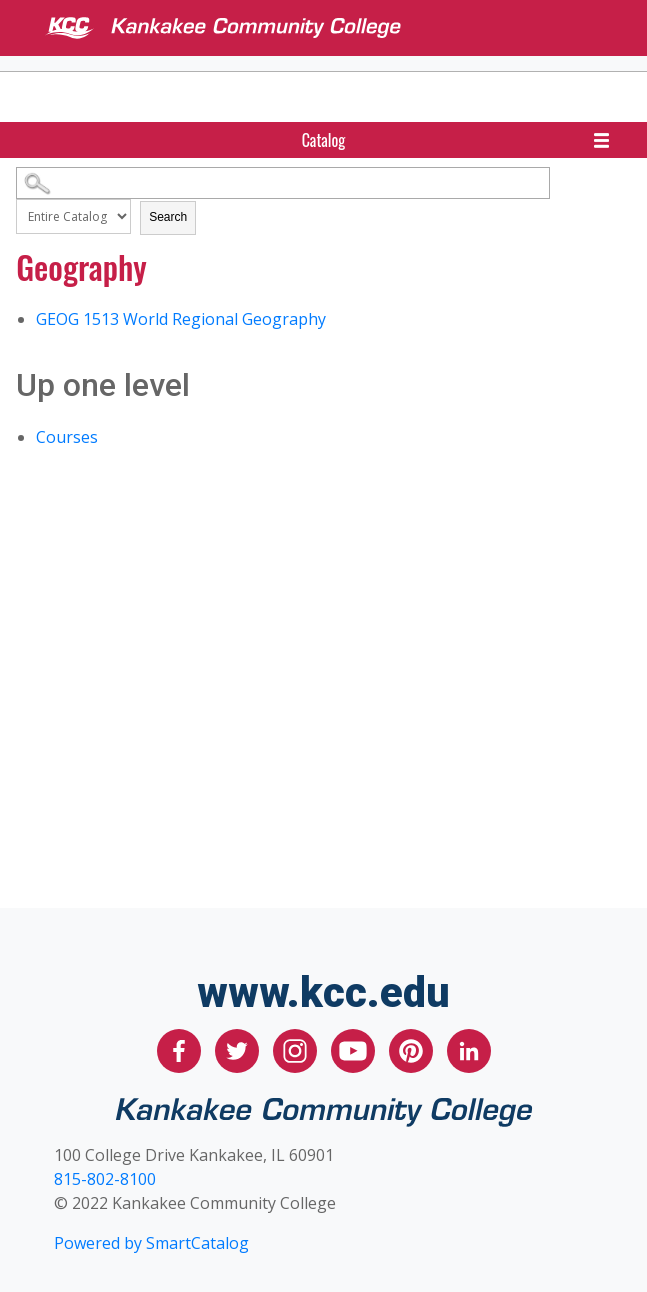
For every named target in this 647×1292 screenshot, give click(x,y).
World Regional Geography (181, 319)
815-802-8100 (105, 1179)
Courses (67, 437)
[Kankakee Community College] (339, 28)
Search (168, 217)
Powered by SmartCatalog (151, 1243)
